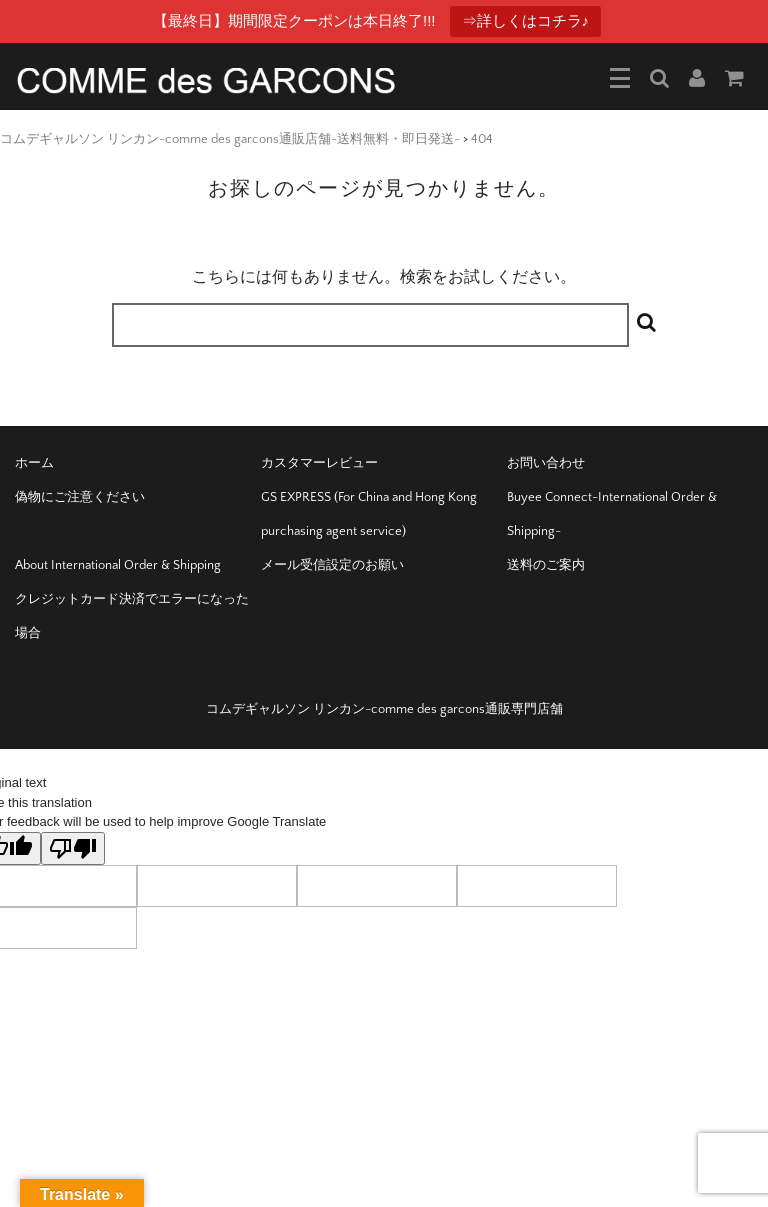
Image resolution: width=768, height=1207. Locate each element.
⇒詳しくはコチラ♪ (526, 20)
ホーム (34, 463)
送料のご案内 (546, 565)
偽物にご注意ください (80, 497)
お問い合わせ (546, 463)
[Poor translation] (73, 848)
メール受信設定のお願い (332, 565)
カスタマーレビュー (319, 463)
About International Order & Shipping (118, 565)
